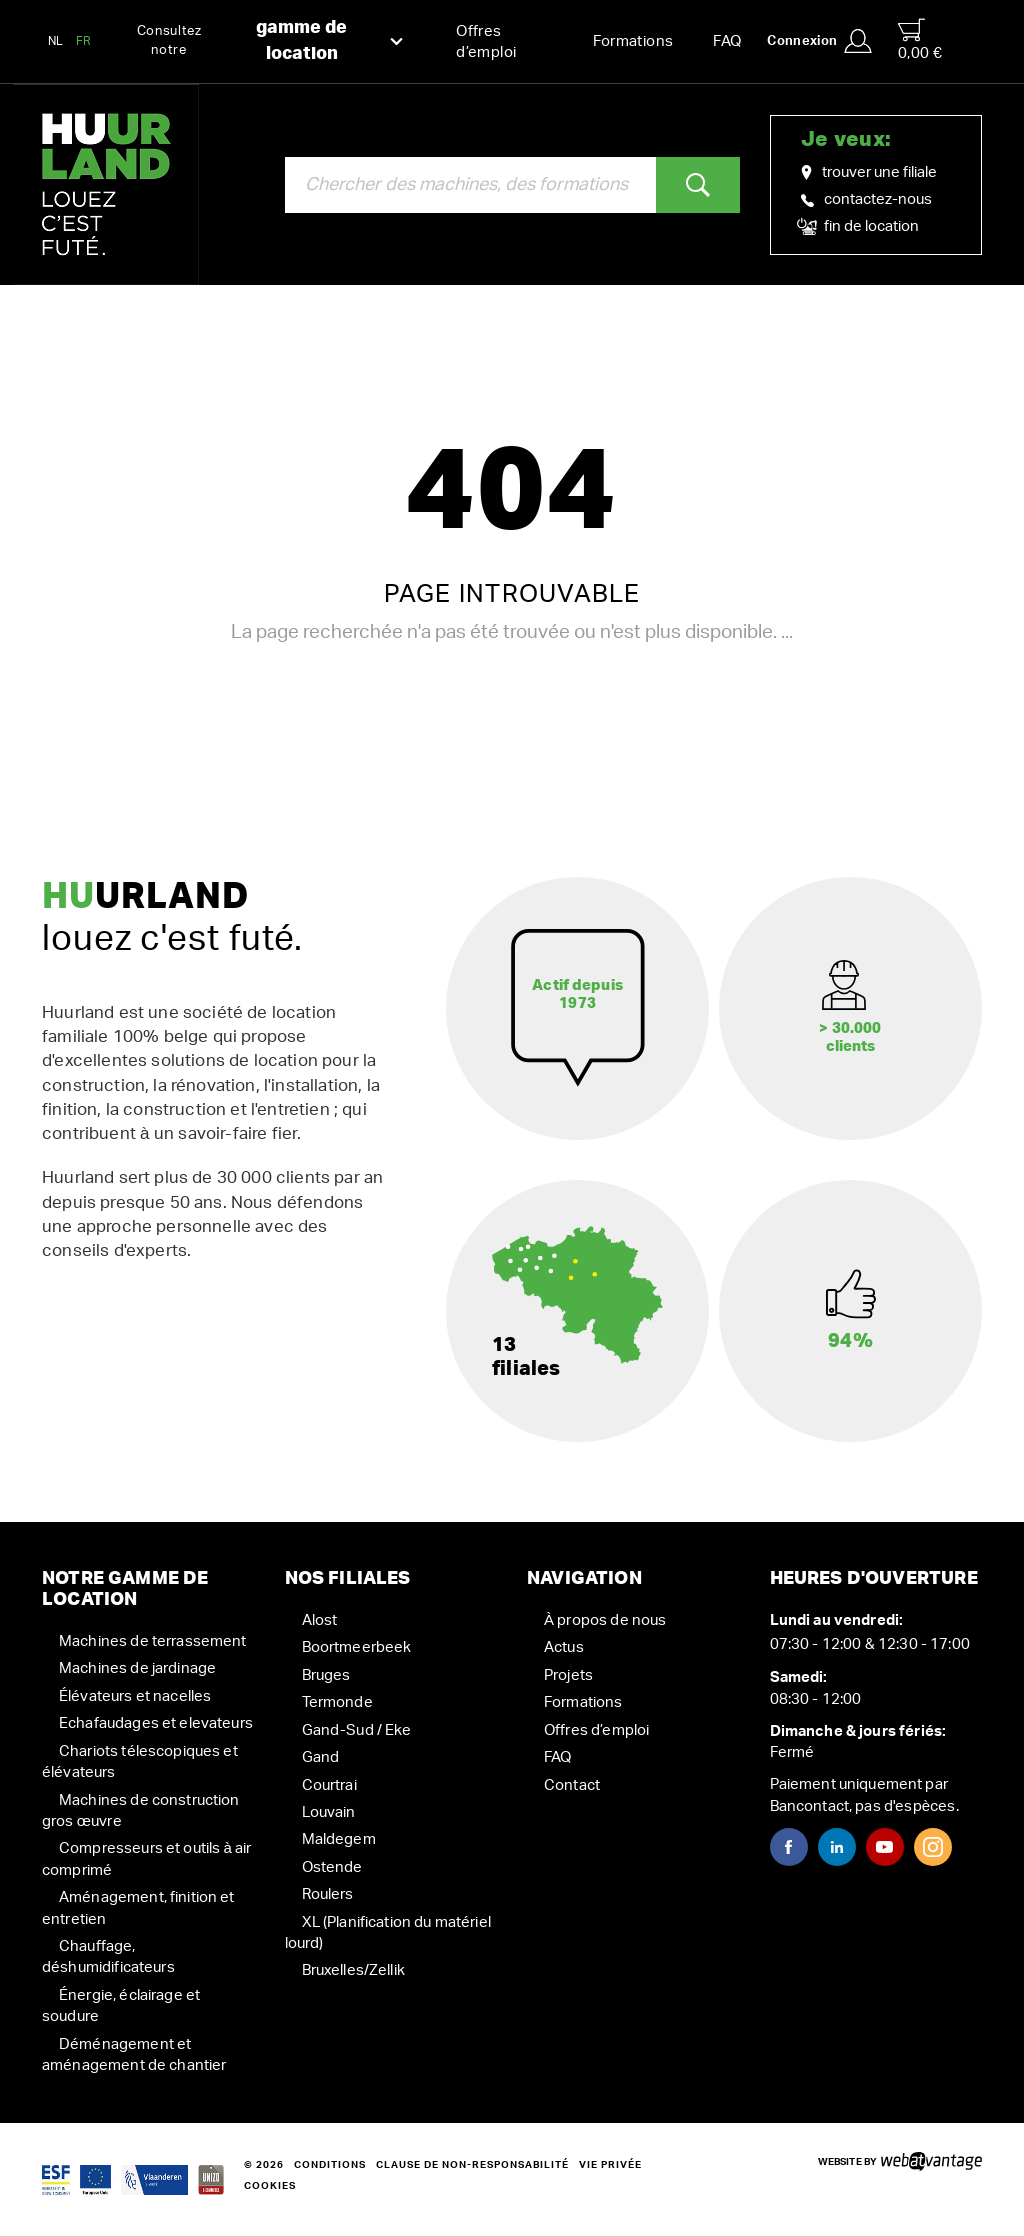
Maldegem (339, 1839)
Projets (568, 1675)
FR (84, 41)
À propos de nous (605, 1620)
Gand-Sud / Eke (357, 1730)
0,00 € (920, 39)
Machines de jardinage (137, 1668)
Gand (321, 1757)
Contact (572, 1785)
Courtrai (329, 1785)
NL (56, 41)
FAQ (727, 41)
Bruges (326, 1675)
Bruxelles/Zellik (353, 1970)
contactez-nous (866, 199)
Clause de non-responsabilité (472, 2165)
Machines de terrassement (153, 1641)
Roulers (328, 1894)
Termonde (337, 1702)
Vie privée (610, 2165)
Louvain (329, 1812)
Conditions (330, 2165)
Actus (564, 1647)
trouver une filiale (869, 173)
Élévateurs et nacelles (135, 1696)
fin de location (860, 227)
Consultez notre (270, 41)
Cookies (270, 2186)
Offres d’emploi (486, 42)
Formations (633, 41)
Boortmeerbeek (357, 1647)
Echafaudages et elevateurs (156, 1723)
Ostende (332, 1867)
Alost (320, 1620)
